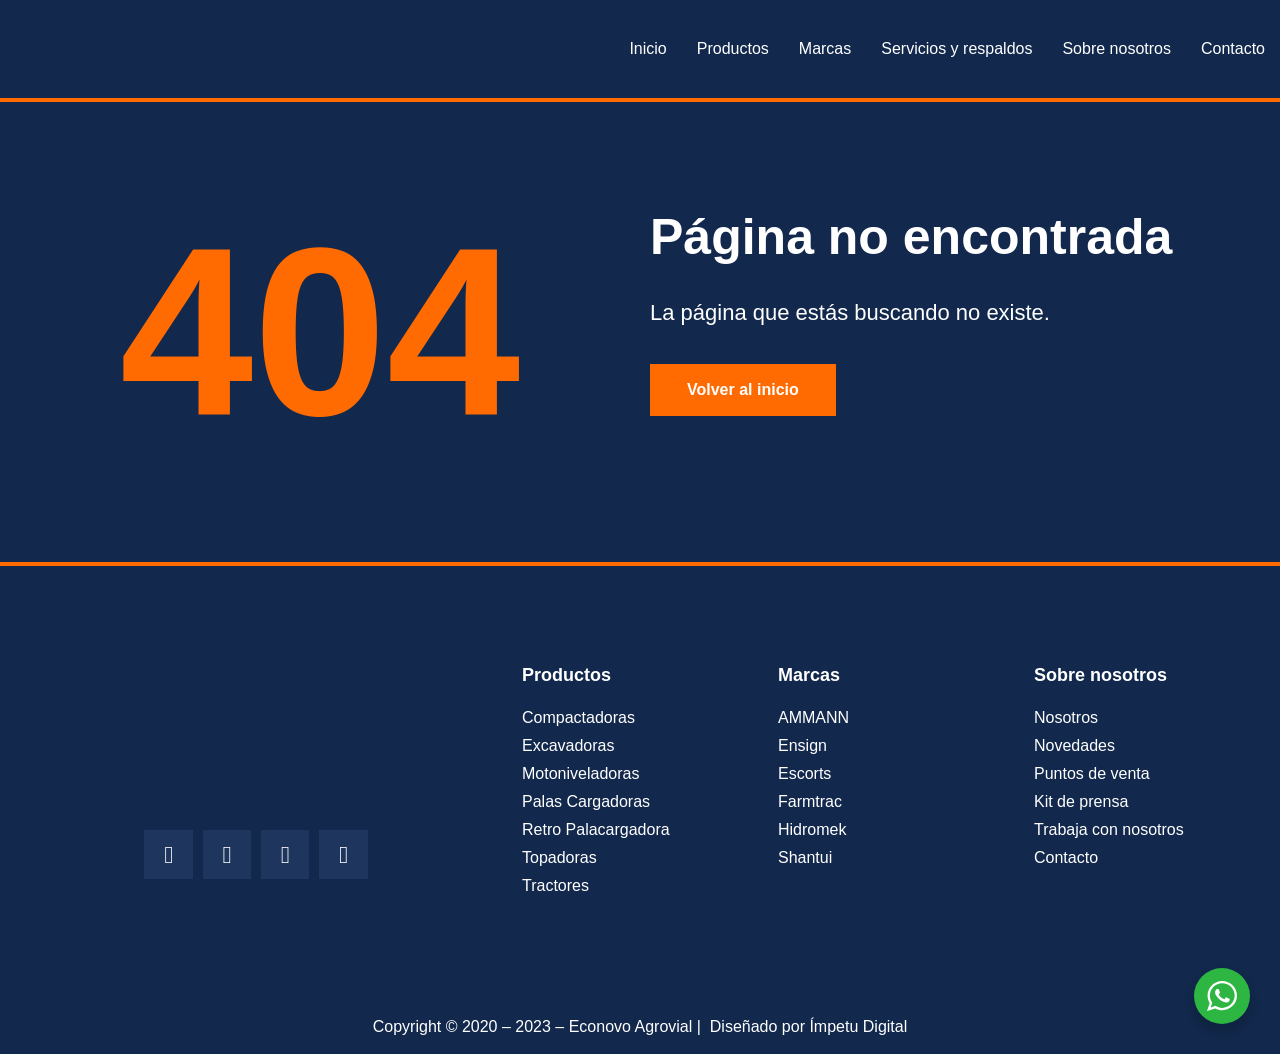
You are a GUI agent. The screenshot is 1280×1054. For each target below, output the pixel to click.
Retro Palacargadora (596, 829)
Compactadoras (578, 717)
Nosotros (1066, 717)
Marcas (825, 48)
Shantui (805, 857)
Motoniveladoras (580, 773)
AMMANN (813, 717)
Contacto (1233, 48)
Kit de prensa (1081, 801)
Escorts (804, 773)
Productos (733, 48)
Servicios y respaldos (956, 48)
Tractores (555, 885)
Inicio (647, 48)
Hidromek (812, 829)
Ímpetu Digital (858, 1026)
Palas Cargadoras (586, 801)
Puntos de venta (1092, 773)
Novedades (1074, 745)
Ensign (802, 745)
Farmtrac (810, 801)
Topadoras (559, 857)
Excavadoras (568, 745)
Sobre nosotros (1116, 48)
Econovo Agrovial (631, 1026)
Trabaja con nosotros (1109, 829)
